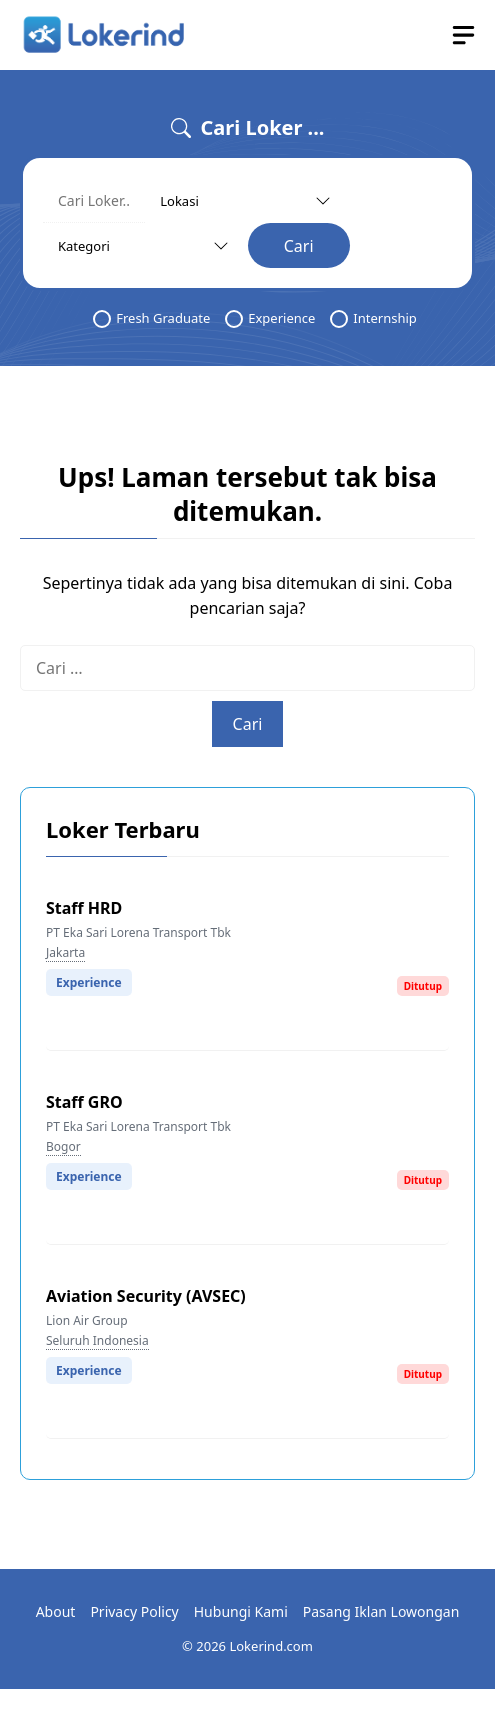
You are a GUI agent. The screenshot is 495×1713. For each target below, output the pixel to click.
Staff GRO (84, 1102)
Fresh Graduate (151, 318)
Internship (373, 318)
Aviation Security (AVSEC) (146, 1296)
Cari (299, 246)
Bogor (63, 1146)
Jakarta (65, 952)
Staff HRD (84, 908)
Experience (270, 318)
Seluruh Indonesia (97, 1340)
